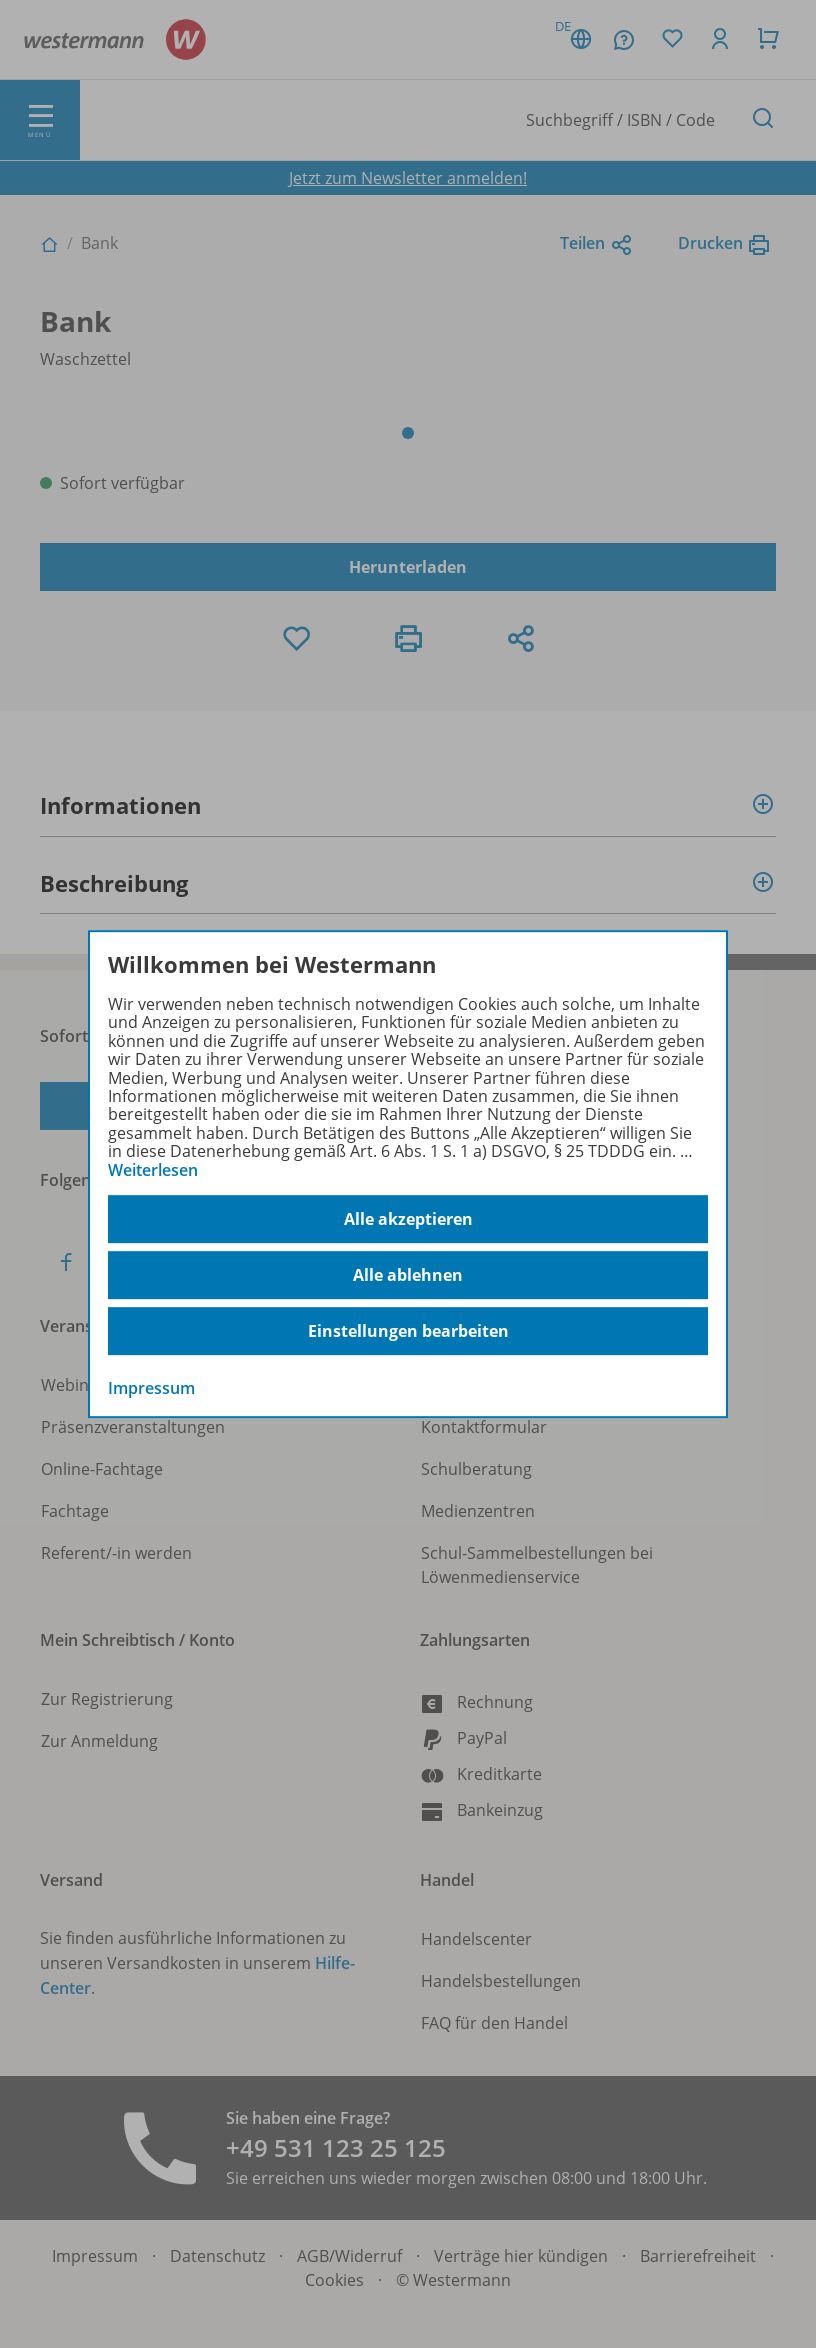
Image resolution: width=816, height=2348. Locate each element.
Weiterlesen (153, 1170)
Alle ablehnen (408, 1275)
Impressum (151, 1388)
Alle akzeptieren (408, 1219)
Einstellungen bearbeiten (408, 1331)
